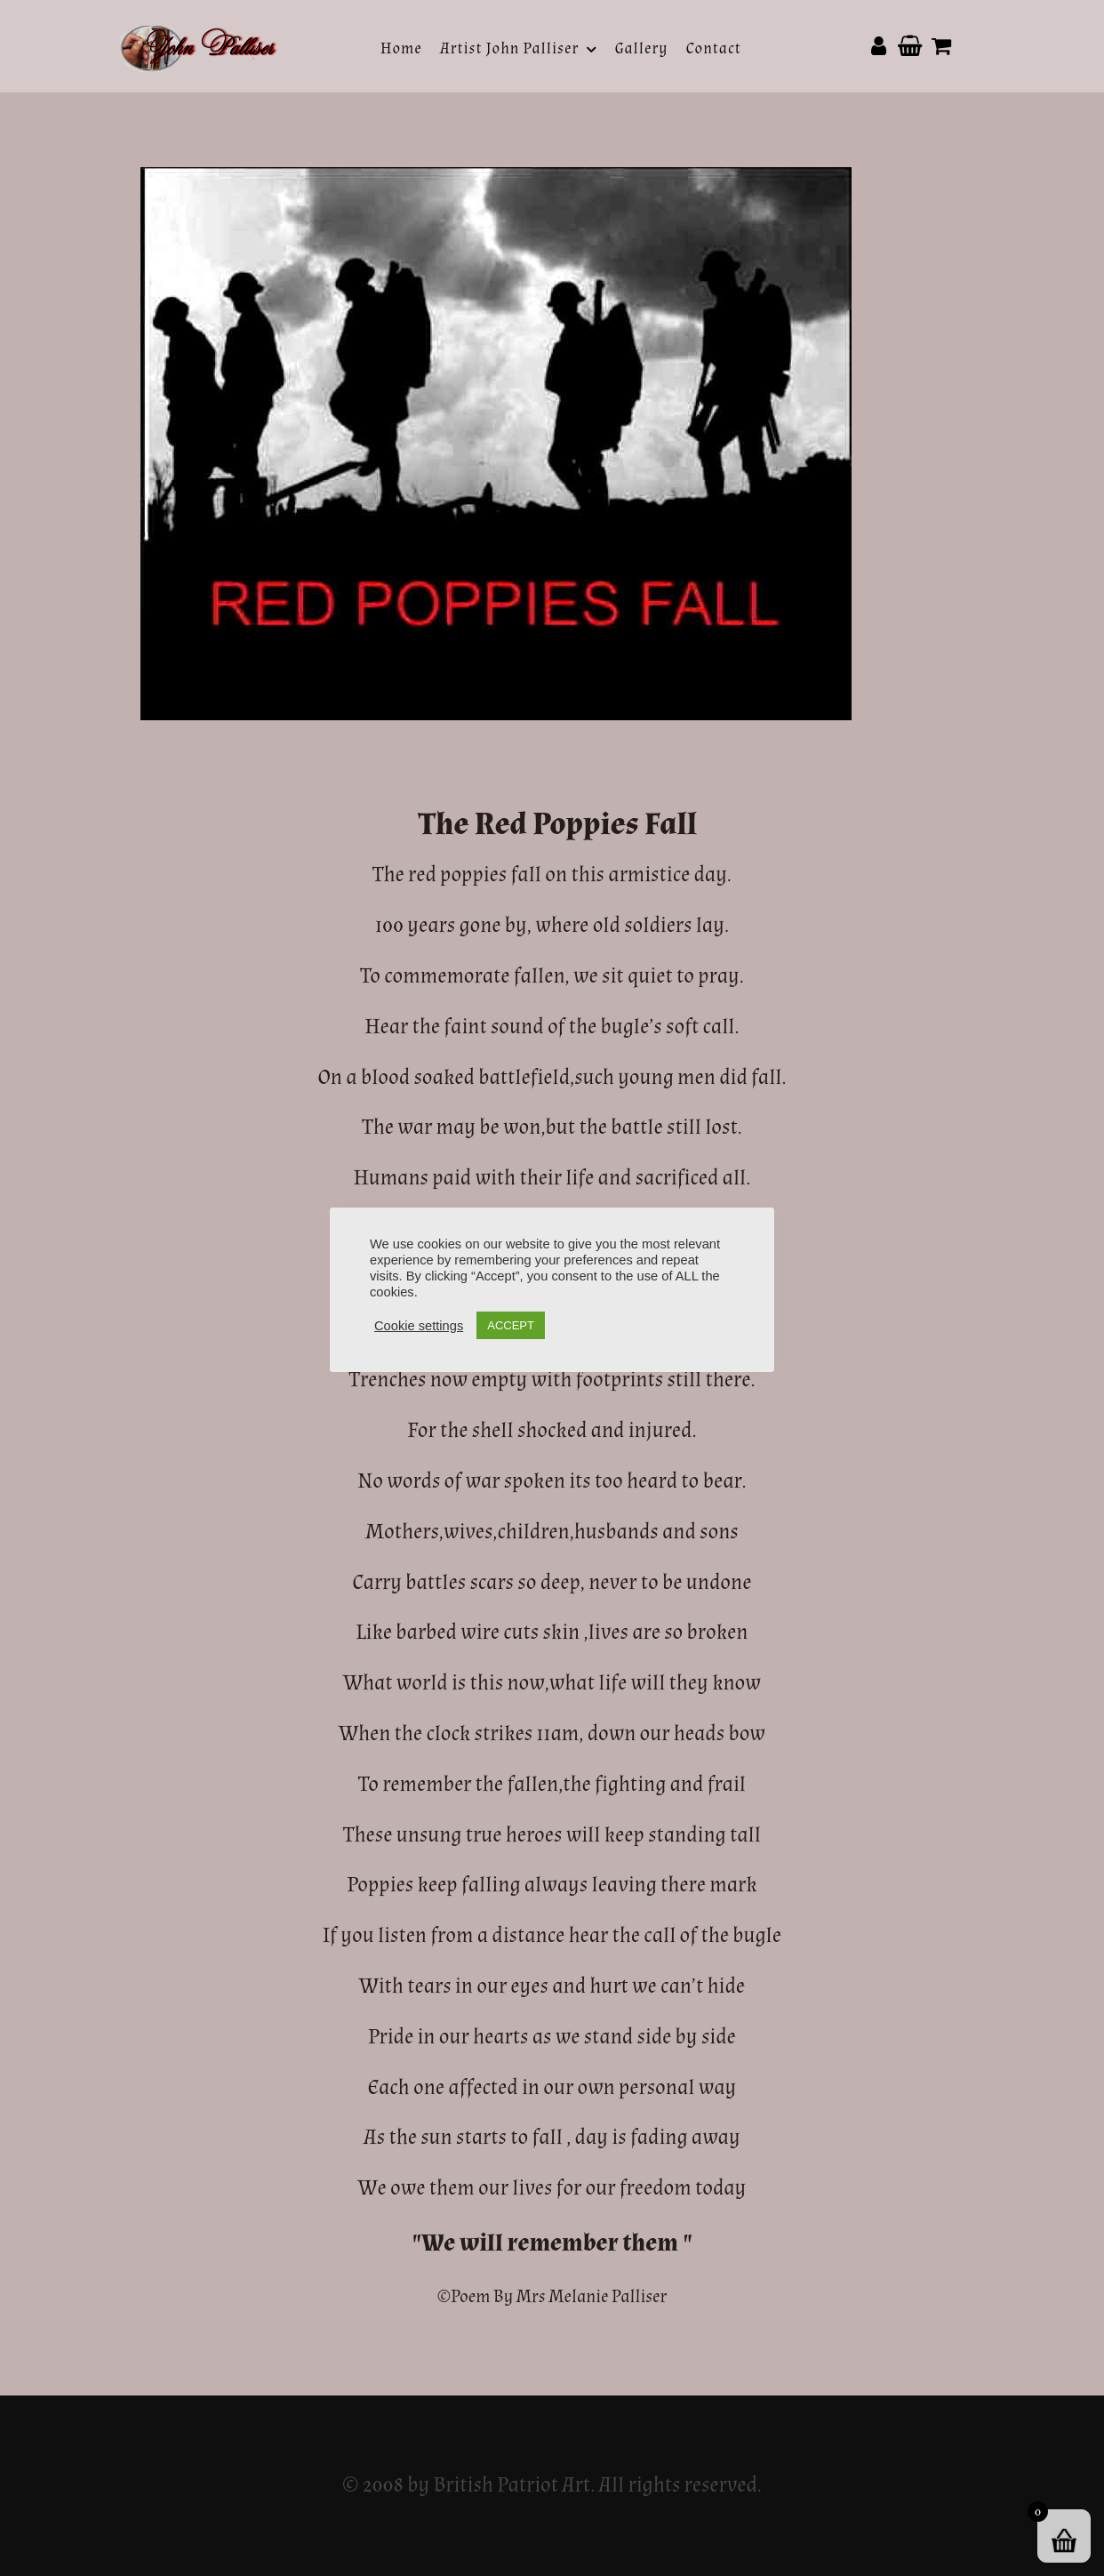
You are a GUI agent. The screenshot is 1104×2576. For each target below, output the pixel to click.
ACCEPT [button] (510, 1325)
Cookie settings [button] (418, 1326)
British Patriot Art (511, 2485)
